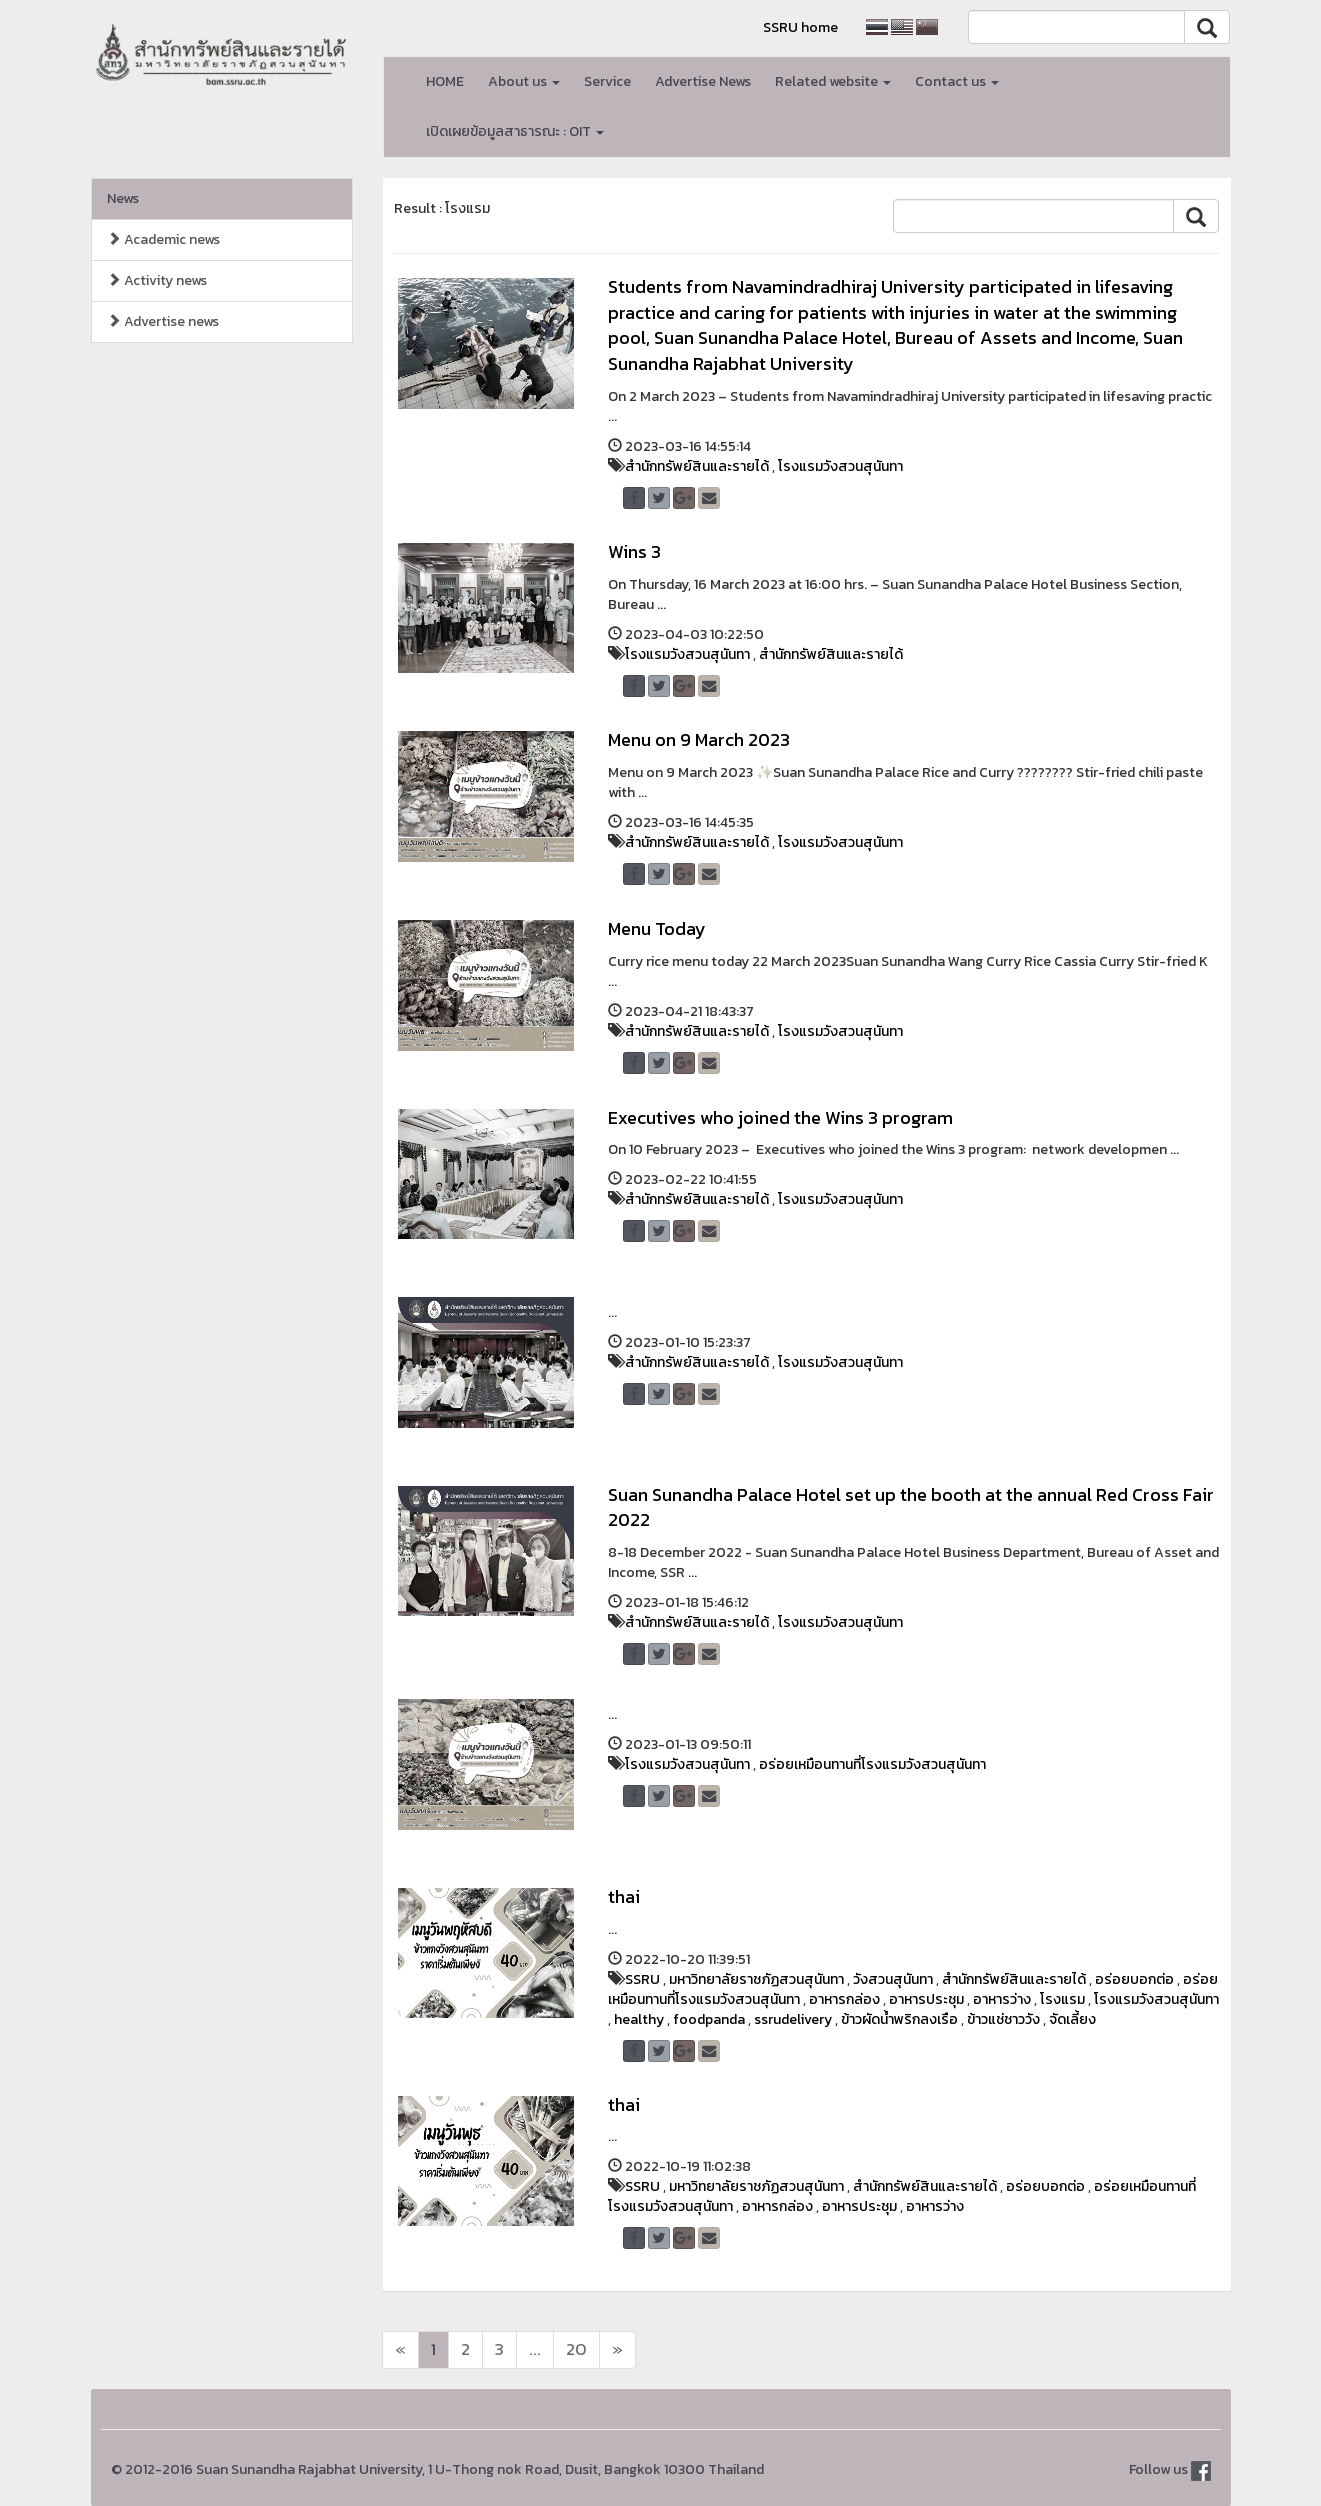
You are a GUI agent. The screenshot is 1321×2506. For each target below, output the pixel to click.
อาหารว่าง (1002, 1999)
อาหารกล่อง (844, 1999)
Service (607, 81)
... (535, 2349)
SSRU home (800, 27)
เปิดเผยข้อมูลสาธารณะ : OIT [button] (515, 131)
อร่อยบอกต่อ (1134, 1979)
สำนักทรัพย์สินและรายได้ (697, 466)
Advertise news (163, 321)
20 (576, 2349)
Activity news (157, 280)
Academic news (163, 239)
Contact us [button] (957, 81)
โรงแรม (1062, 1999)
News (123, 198)
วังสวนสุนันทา (893, 1979)
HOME (445, 81)
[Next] (400, 2350)
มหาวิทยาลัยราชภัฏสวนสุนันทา (756, 1979)
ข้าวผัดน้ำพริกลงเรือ (899, 2019)
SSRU (642, 1979)
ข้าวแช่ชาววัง (1003, 2019)
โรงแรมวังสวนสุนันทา (840, 466)
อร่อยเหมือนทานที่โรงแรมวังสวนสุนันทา (872, 1764)
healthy (639, 2019)
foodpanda (709, 2019)
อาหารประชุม (926, 1999)
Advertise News (703, 81)
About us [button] (524, 81)
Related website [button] (833, 81)
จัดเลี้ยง (1072, 2019)
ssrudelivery (793, 2019)
